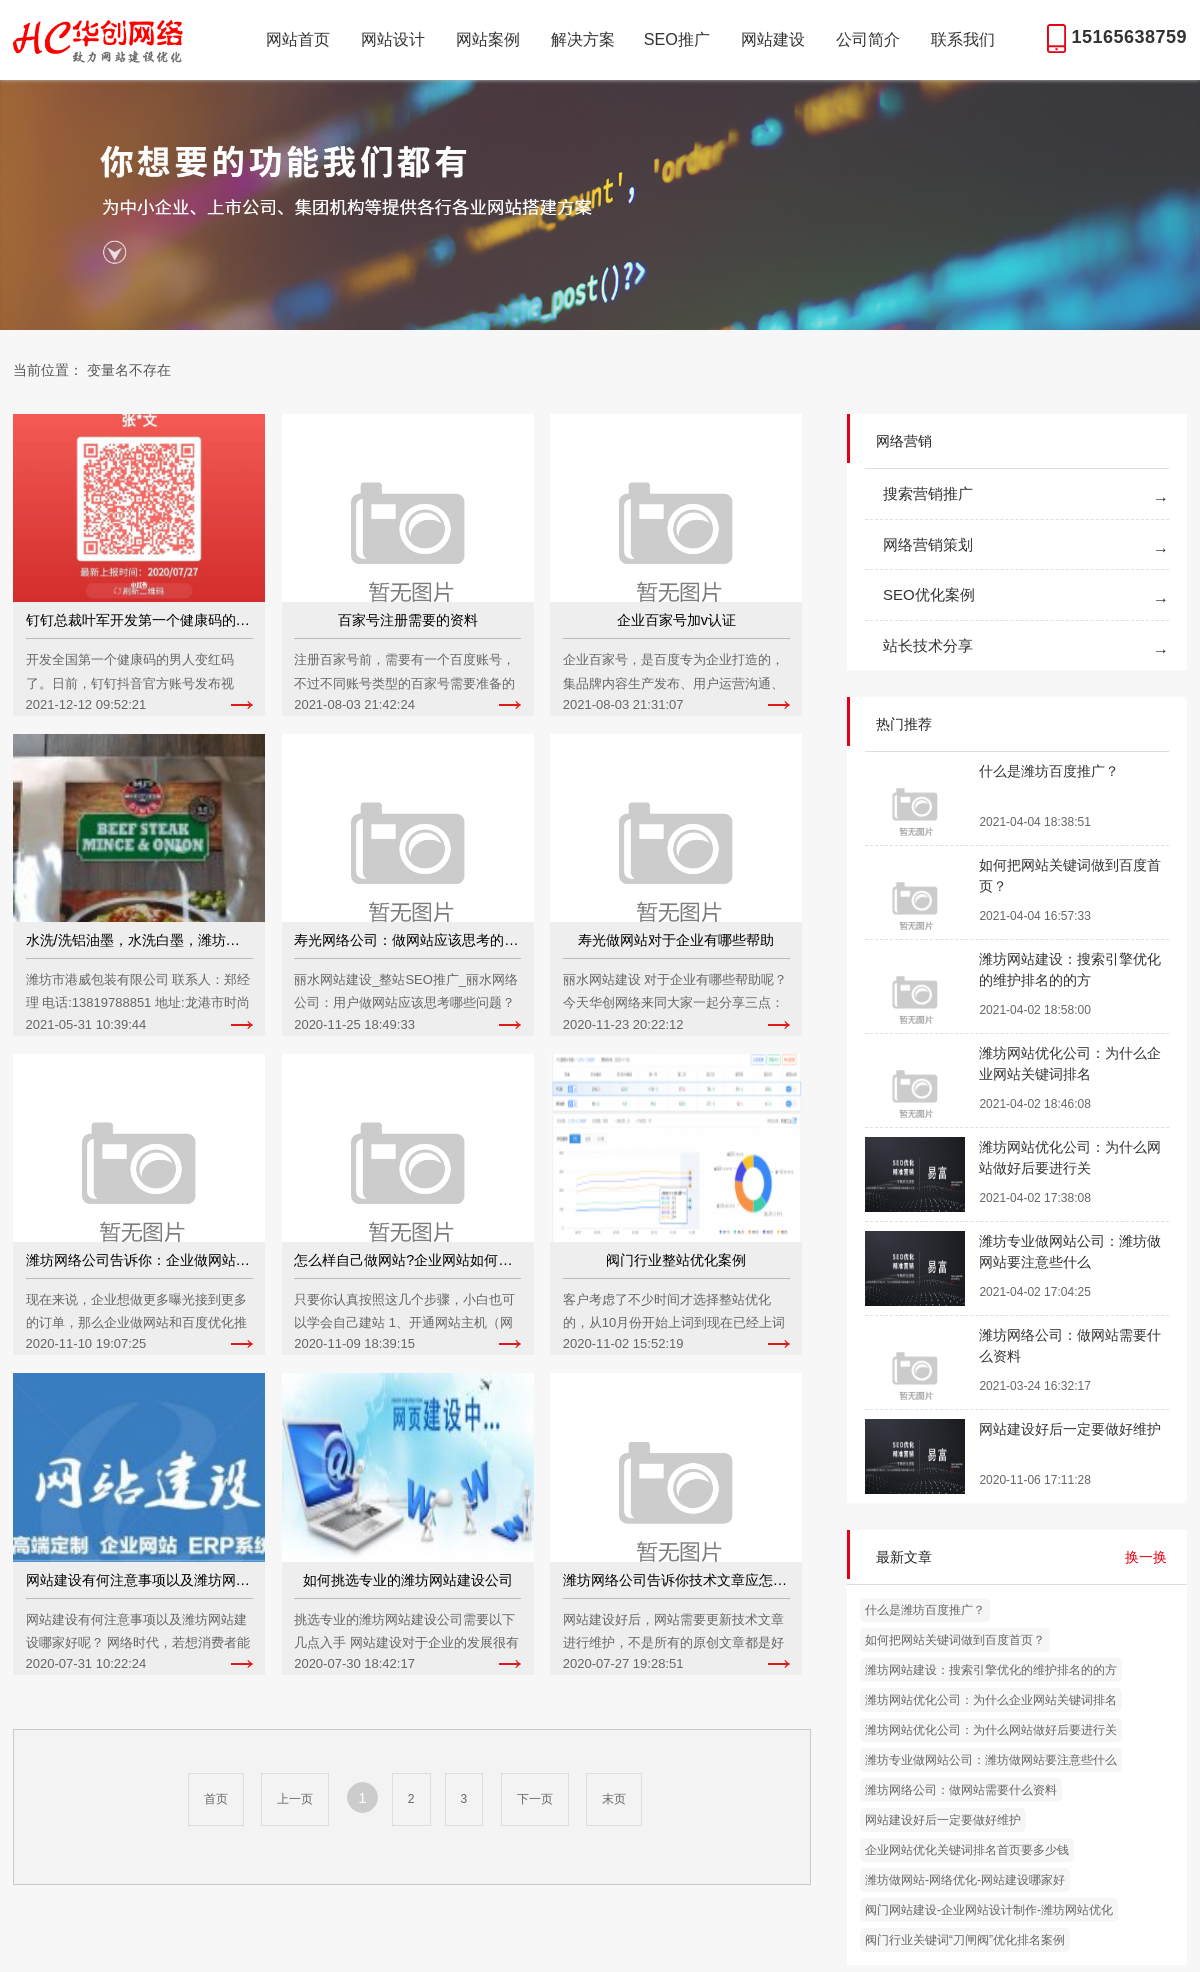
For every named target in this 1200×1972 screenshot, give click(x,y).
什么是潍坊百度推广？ (925, 1610)
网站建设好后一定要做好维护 (943, 1820)
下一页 (535, 1799)
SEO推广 (677, 39)
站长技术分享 (928, 645)
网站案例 (488, 39)
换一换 (1146, 1557)
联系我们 (963, 39)
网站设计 (393, 39)
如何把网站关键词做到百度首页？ (955, 1640)
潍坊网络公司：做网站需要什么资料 (961, 1790)
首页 (216, 1799)
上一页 (295, 1799)
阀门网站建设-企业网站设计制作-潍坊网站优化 (989, 1910)
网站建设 (773, 39)
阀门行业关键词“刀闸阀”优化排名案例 (965, 1940)
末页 (614, 1799)
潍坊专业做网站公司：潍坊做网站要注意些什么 (991, 1760)
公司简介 (868, 39)
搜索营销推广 (928, 493)
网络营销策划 (928, 544)
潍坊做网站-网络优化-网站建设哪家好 (965, 1880)
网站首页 (298, 39)
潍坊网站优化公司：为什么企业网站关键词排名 (991, 1700)
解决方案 (583, 39)
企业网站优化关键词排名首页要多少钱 (967, 1850)
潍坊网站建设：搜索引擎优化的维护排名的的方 (991, 1670)
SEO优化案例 (929, 594)
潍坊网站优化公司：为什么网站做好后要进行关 (991, 1730)
